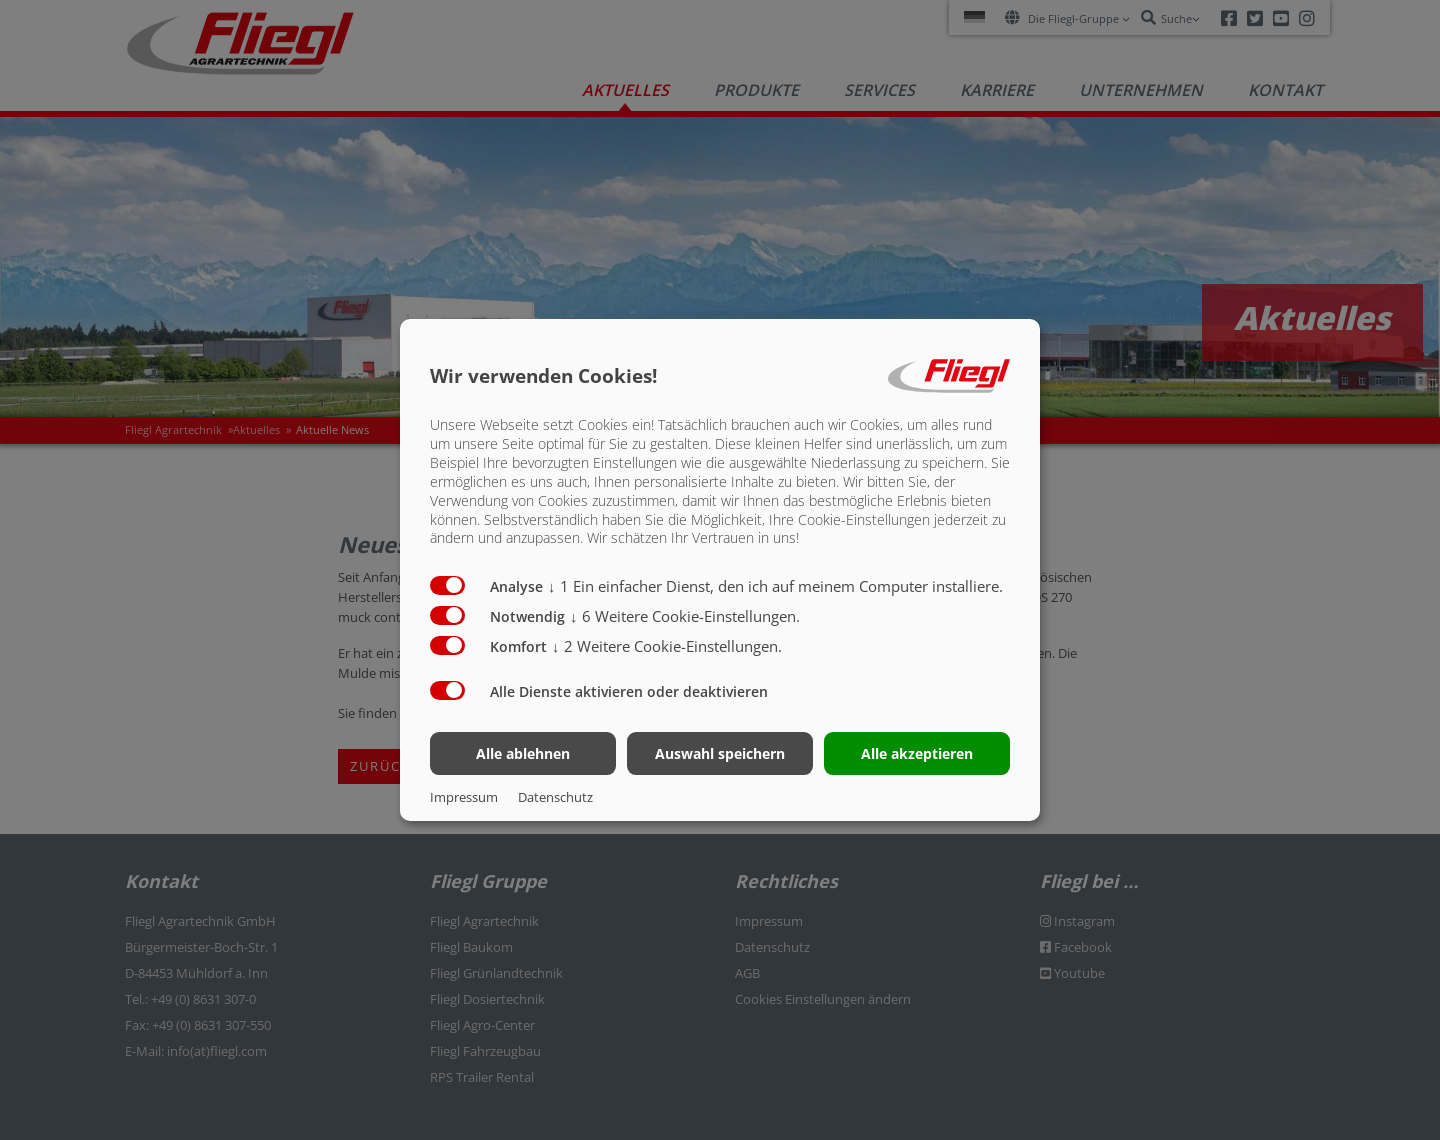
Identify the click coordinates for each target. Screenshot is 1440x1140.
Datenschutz (555, 797)
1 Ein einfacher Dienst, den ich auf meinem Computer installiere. (775, 586)
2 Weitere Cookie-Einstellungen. (667, 646)
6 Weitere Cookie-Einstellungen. (685, 616)
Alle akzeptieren (917, 753)
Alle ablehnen (523, 753)
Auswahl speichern (720, 753)
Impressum (464, 797)
